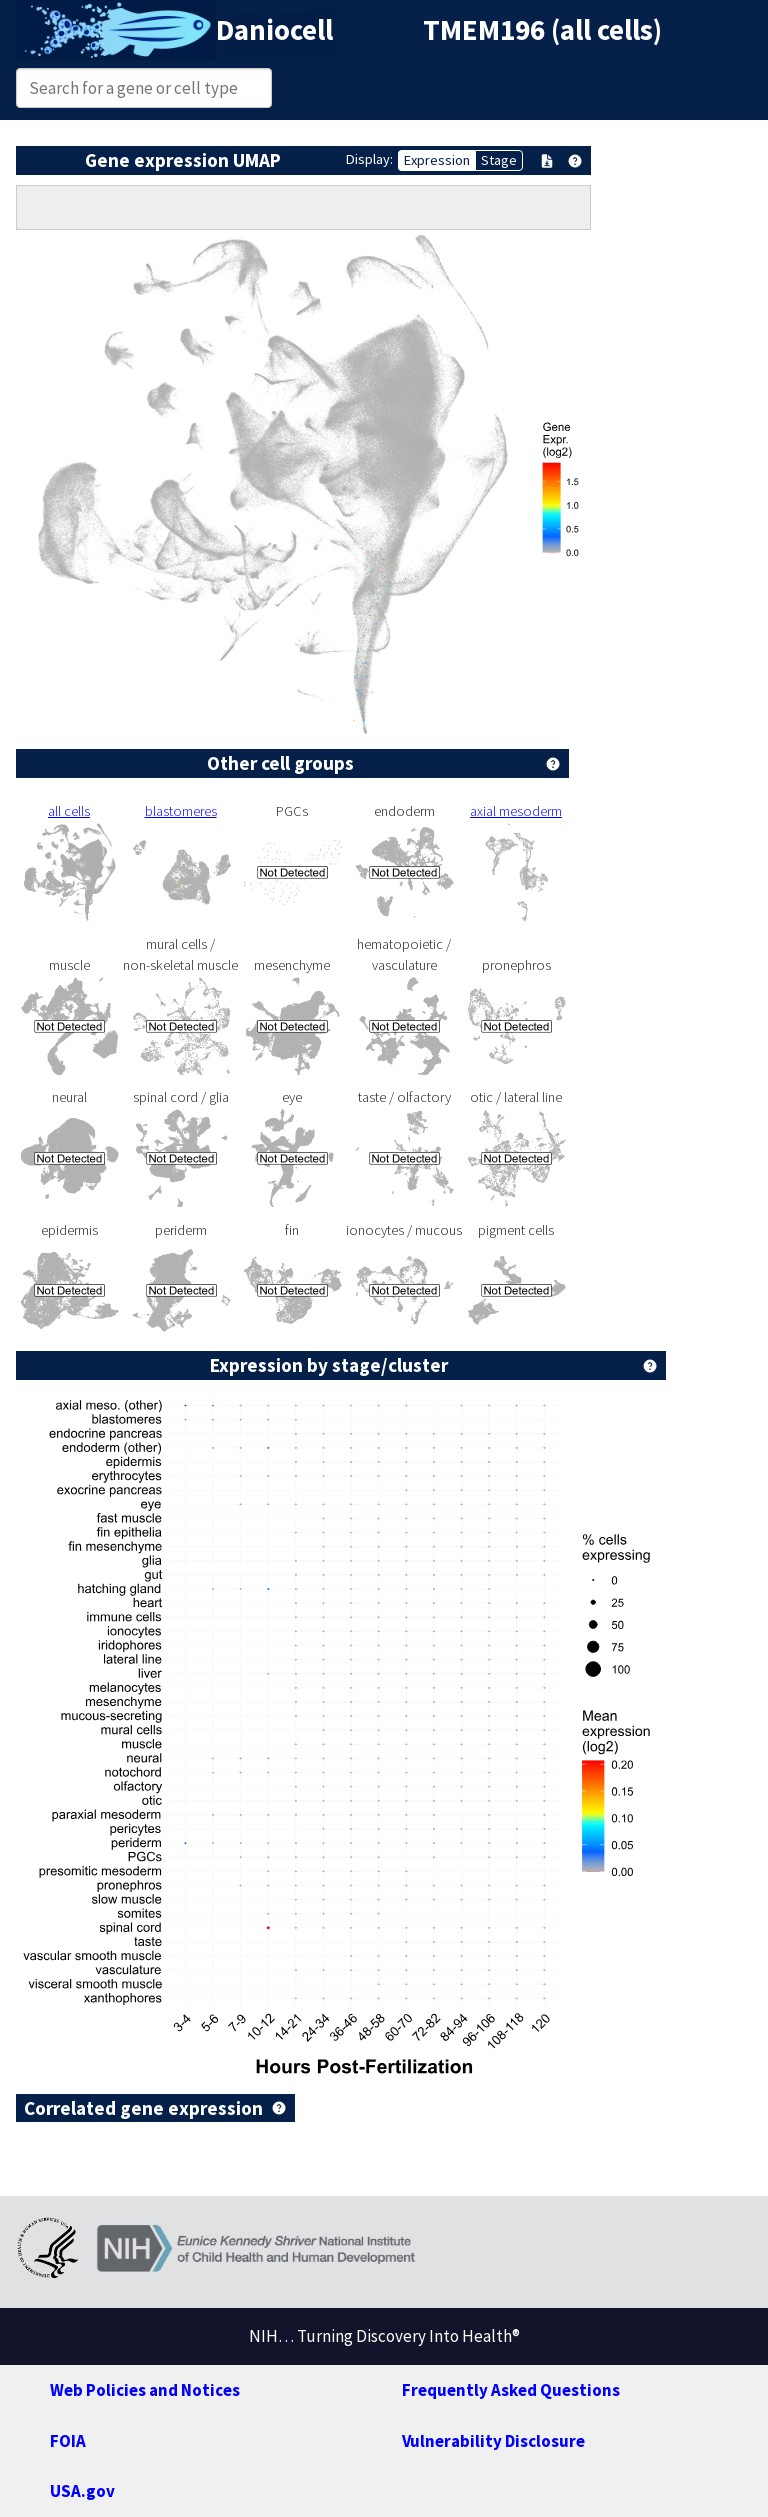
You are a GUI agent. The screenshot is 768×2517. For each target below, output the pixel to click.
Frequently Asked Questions (511, 2390)
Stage (499, 160)
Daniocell (274, 30)
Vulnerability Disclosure (493, 2441)
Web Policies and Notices (145, 2390)
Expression (437, 160)
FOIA (68, 2441)
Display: (369, 159)
